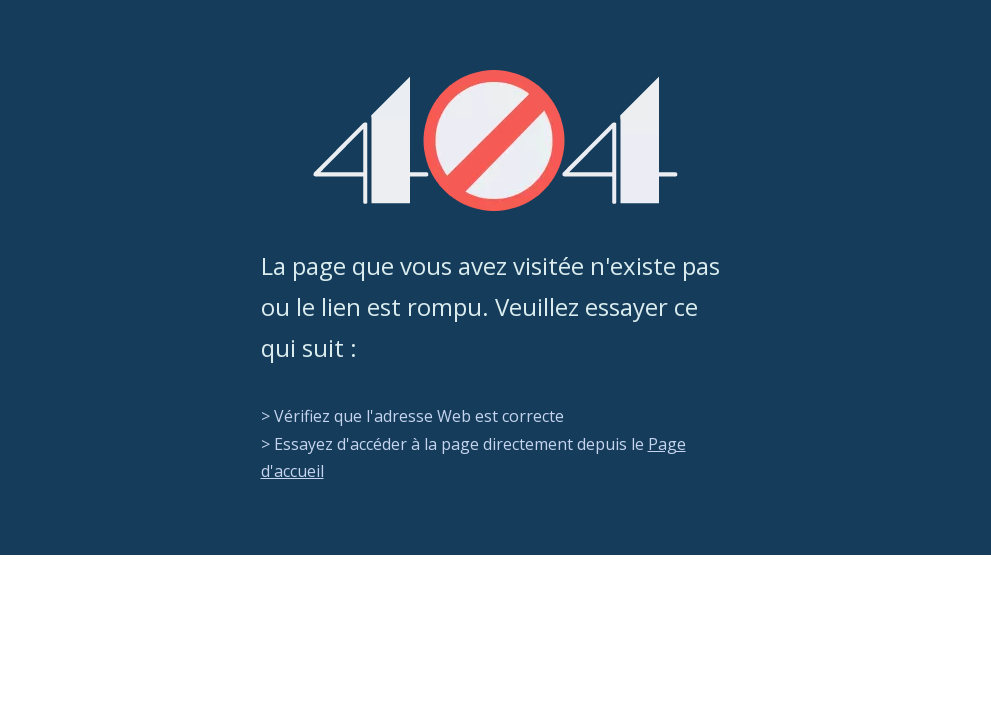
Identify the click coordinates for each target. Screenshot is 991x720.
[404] (495, 140)
